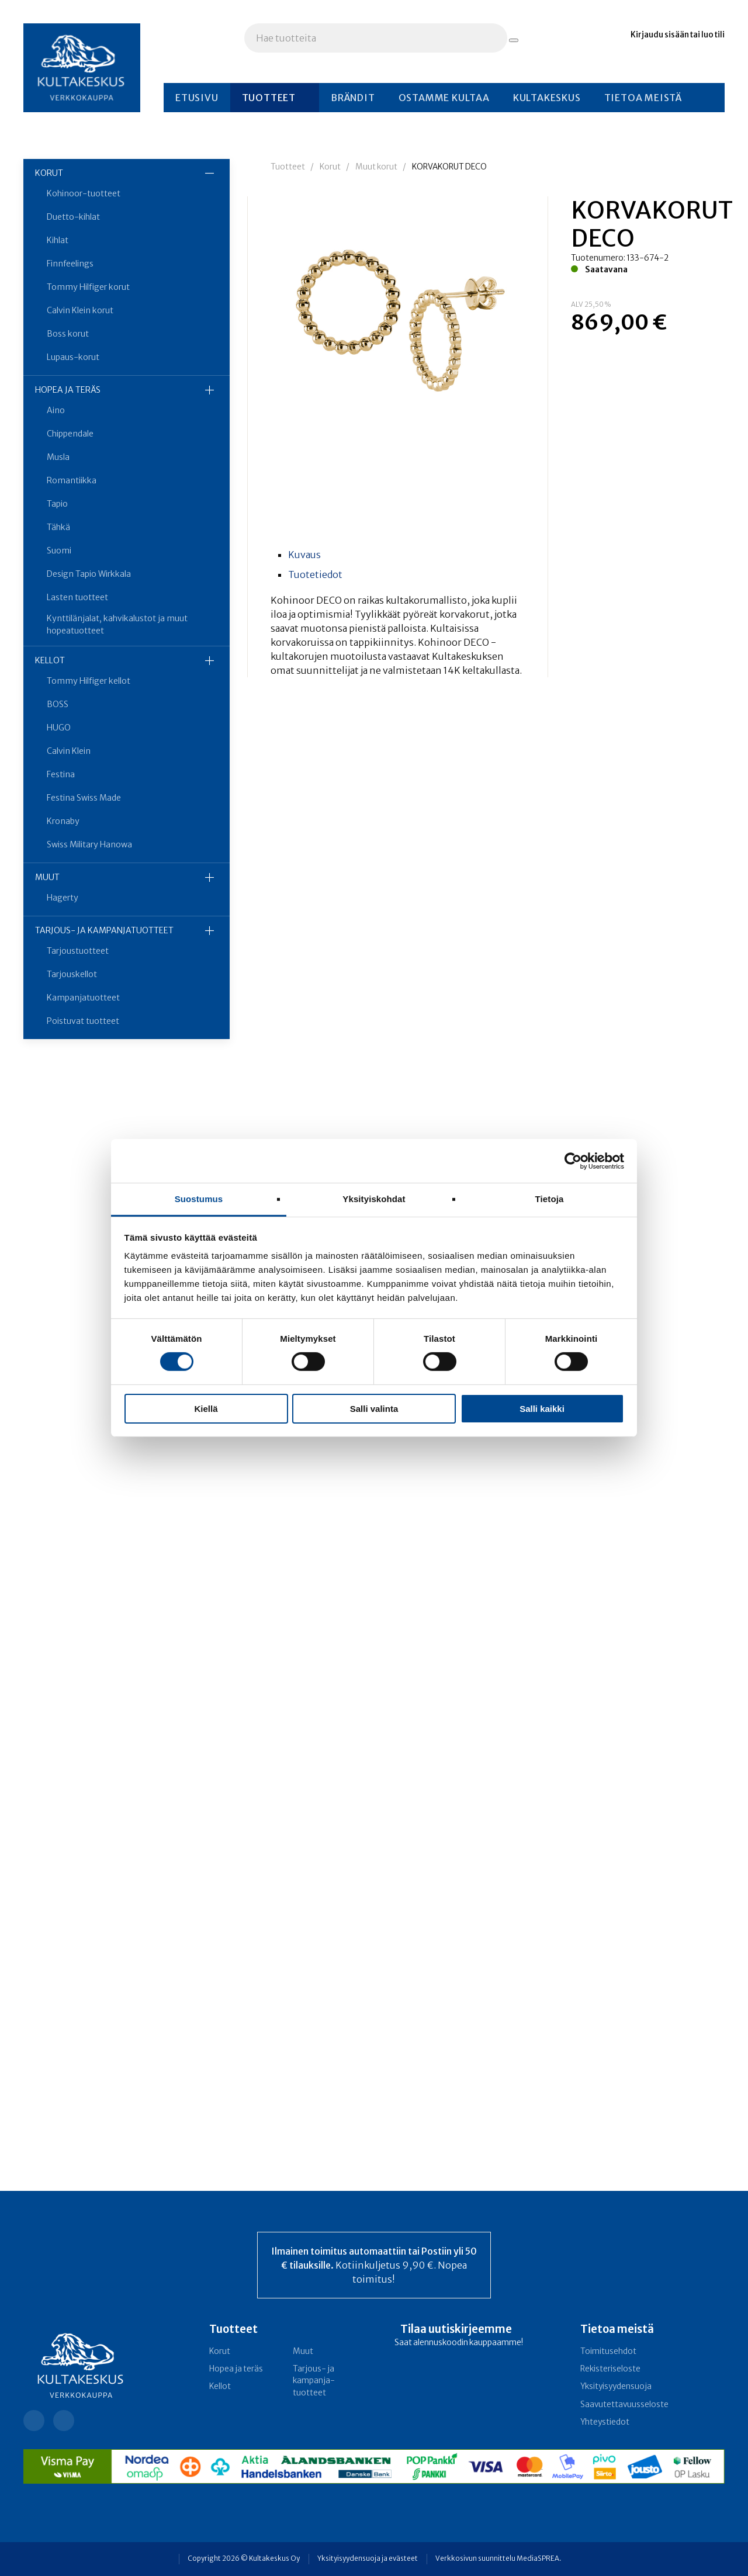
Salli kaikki (542, 1409)
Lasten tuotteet (77, 597)
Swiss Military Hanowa (89, 844)
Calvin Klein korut (80, 310)
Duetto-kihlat (73, 217)
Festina (61, 774)
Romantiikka (71, 480)
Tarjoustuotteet (78, 951)
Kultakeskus (547, 97)
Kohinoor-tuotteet (83, 193)
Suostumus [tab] (199, 1199)
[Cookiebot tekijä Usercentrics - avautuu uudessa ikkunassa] (573, 1160)
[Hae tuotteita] (513, 40)
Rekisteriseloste (610, 2369)
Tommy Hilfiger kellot (88, 681)
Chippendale (70, 433)
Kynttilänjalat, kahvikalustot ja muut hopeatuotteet (117, 624)
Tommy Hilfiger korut (88, 287)
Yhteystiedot (604, 2422)
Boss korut (68, 333)
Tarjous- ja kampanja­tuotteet (104, 930)
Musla (58, 457)
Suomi (59, 550)
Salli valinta (374, 1409)
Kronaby (63, 821)
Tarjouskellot (72, 974)
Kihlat (57, 240)
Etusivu (197, 97)
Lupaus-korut (73, 357)
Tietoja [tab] (549, 1199)
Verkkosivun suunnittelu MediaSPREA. (498, 2558)
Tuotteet (269, 97)
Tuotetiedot (315, 574)
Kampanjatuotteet (83, 997)
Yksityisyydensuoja (616, 2386)
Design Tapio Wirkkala (89, 574)
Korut (49, 173)
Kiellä (205, 1409)
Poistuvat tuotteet (83, 1021)
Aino (56, 410)
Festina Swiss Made (84, 797)
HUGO (59, 727)
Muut (47, 877)
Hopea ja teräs (68, 390)
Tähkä (58, 527)
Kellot (50, 660)
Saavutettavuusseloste (624, 2404)
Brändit (353, 97)
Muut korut (376, 167)
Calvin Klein (69, 751)
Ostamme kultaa (444, 97)
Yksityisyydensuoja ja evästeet (367, 2558)
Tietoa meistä (643, 97)
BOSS (57, 704)
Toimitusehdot (608, 2351)
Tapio (57, 503)
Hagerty (62, 897)
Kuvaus (304, 554)
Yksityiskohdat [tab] (373, 1199)
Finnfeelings (70, 263)
